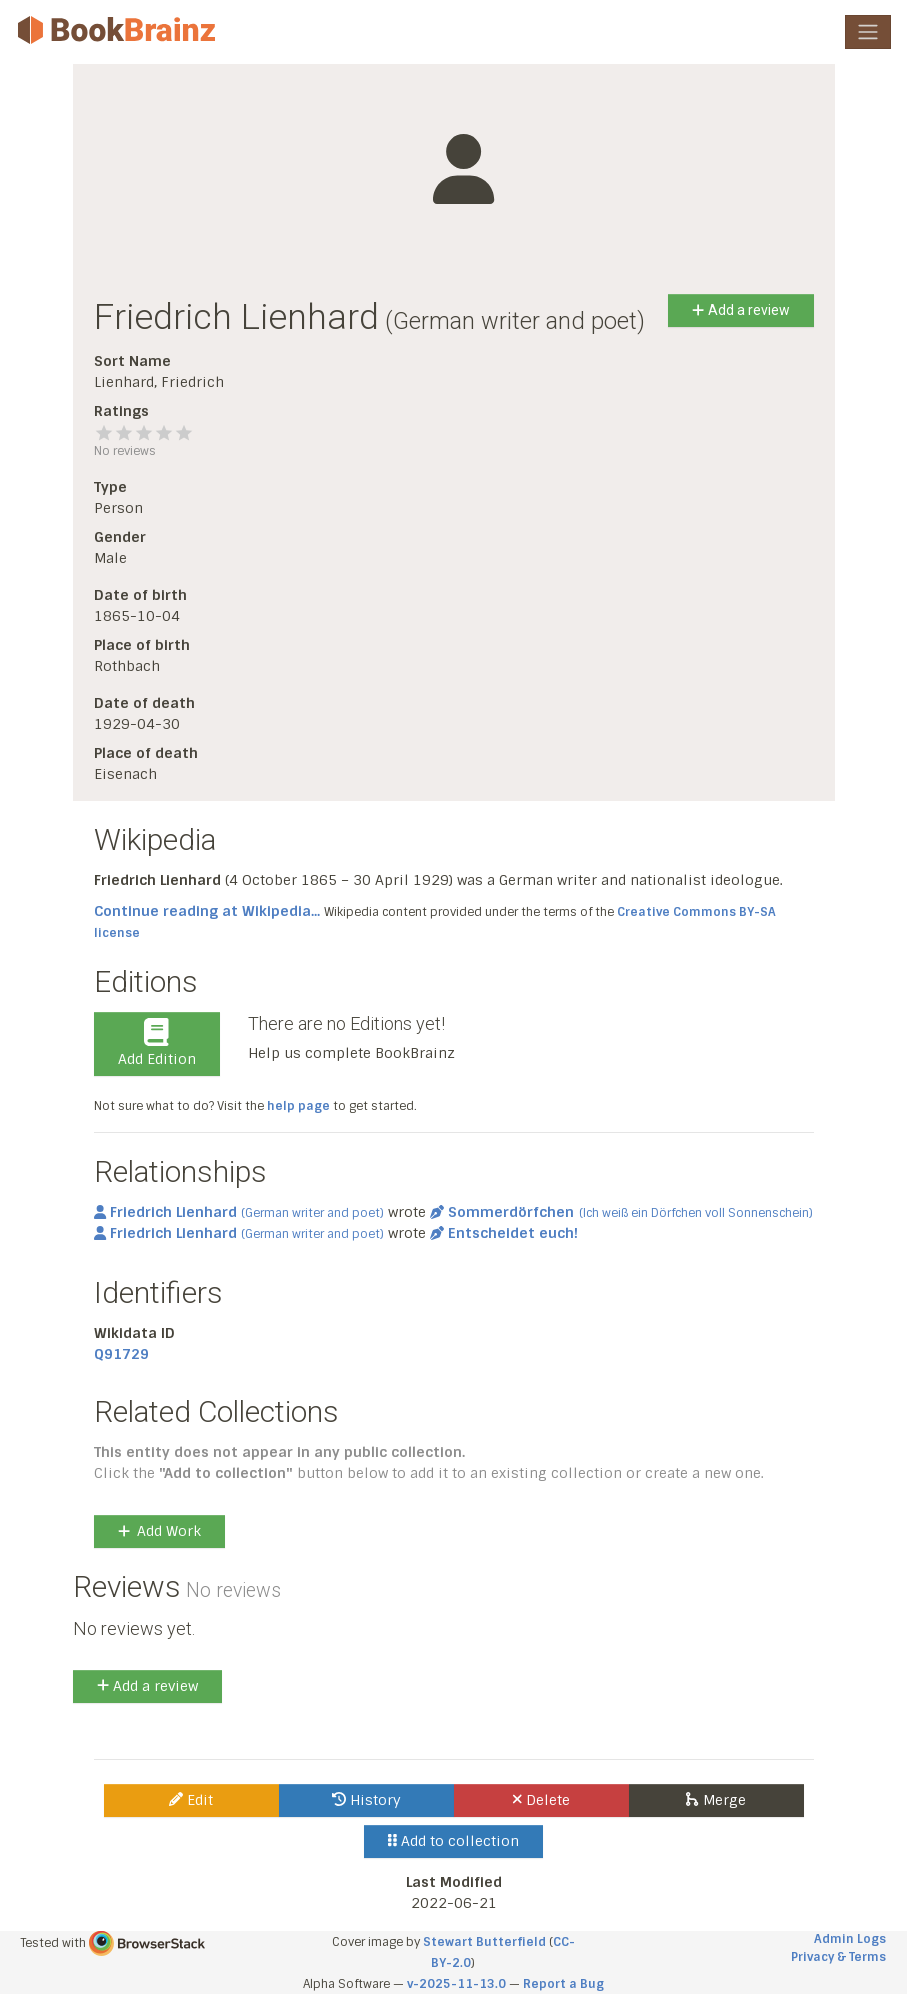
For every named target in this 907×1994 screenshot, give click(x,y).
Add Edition (157, 1043)
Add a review (740, 310)
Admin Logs (850, 1939)
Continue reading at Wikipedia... (207, 911)
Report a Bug (563, 1984)
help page (298, 1106)
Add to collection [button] (453, 1841)
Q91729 (121, 1354)
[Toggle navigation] (868, 32)
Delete (541, 1800)
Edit (191, 1800)
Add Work (159, 1531)
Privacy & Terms (838, 1957)
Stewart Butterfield (484, 1942)
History (366, 1800)
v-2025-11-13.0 (456, 1984)
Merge (715, 1800)
